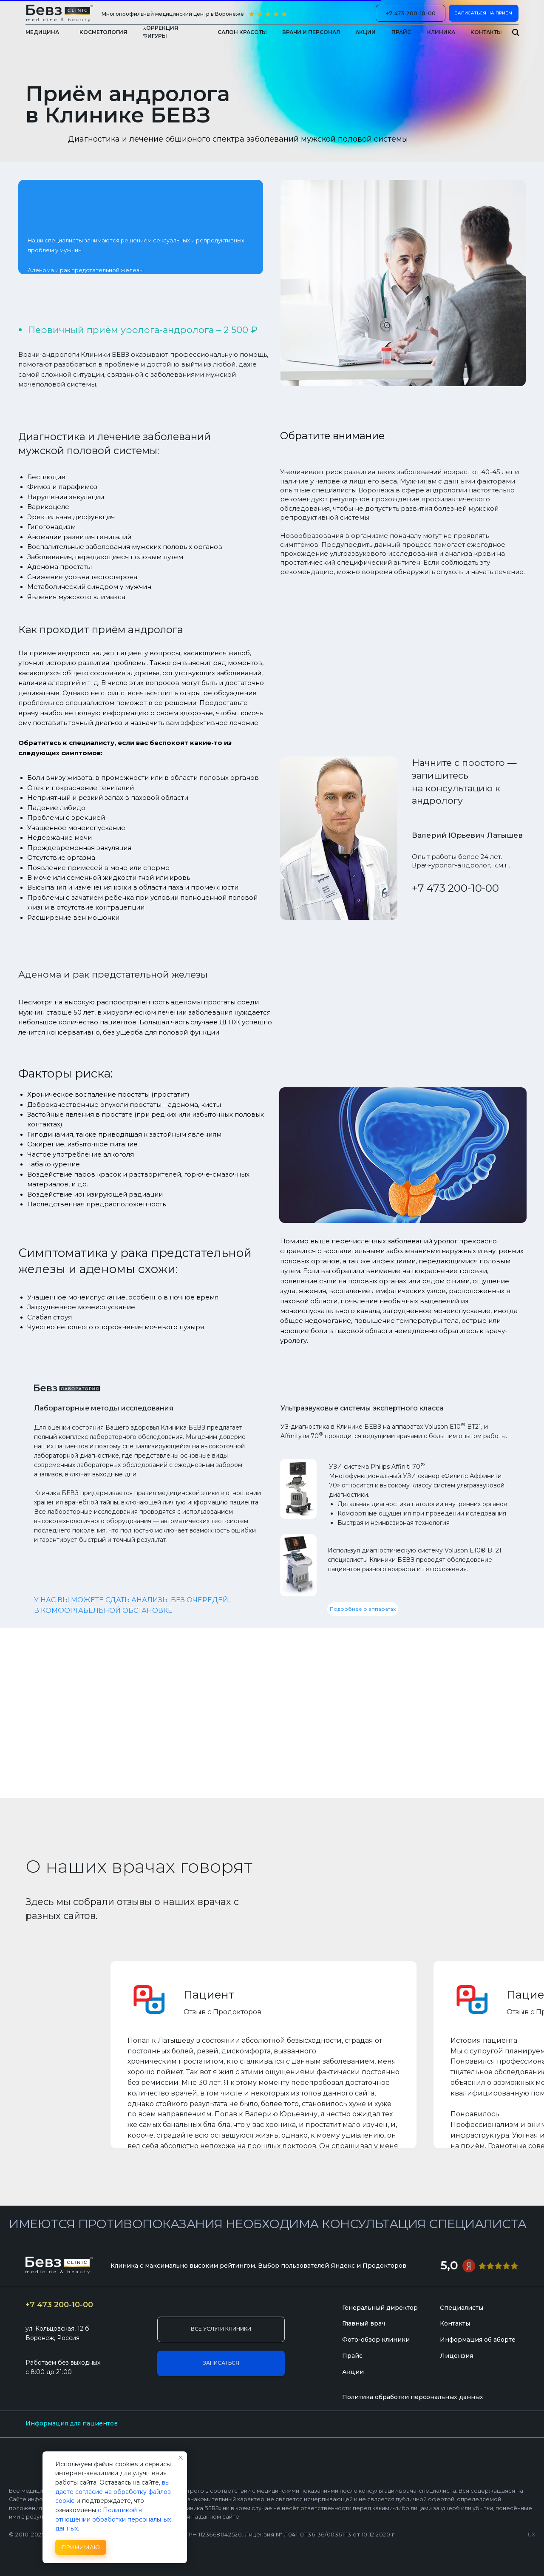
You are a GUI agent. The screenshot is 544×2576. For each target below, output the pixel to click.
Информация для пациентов (72, 2423)
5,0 (449, 2265)
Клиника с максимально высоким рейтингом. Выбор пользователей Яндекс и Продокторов (258, 2265)
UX (531, 2534)
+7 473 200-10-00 (455, 887)
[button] (441, 32)
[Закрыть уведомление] (180, 2458)
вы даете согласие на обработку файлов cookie (113, 2492)
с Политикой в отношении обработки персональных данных (113, 2519)
